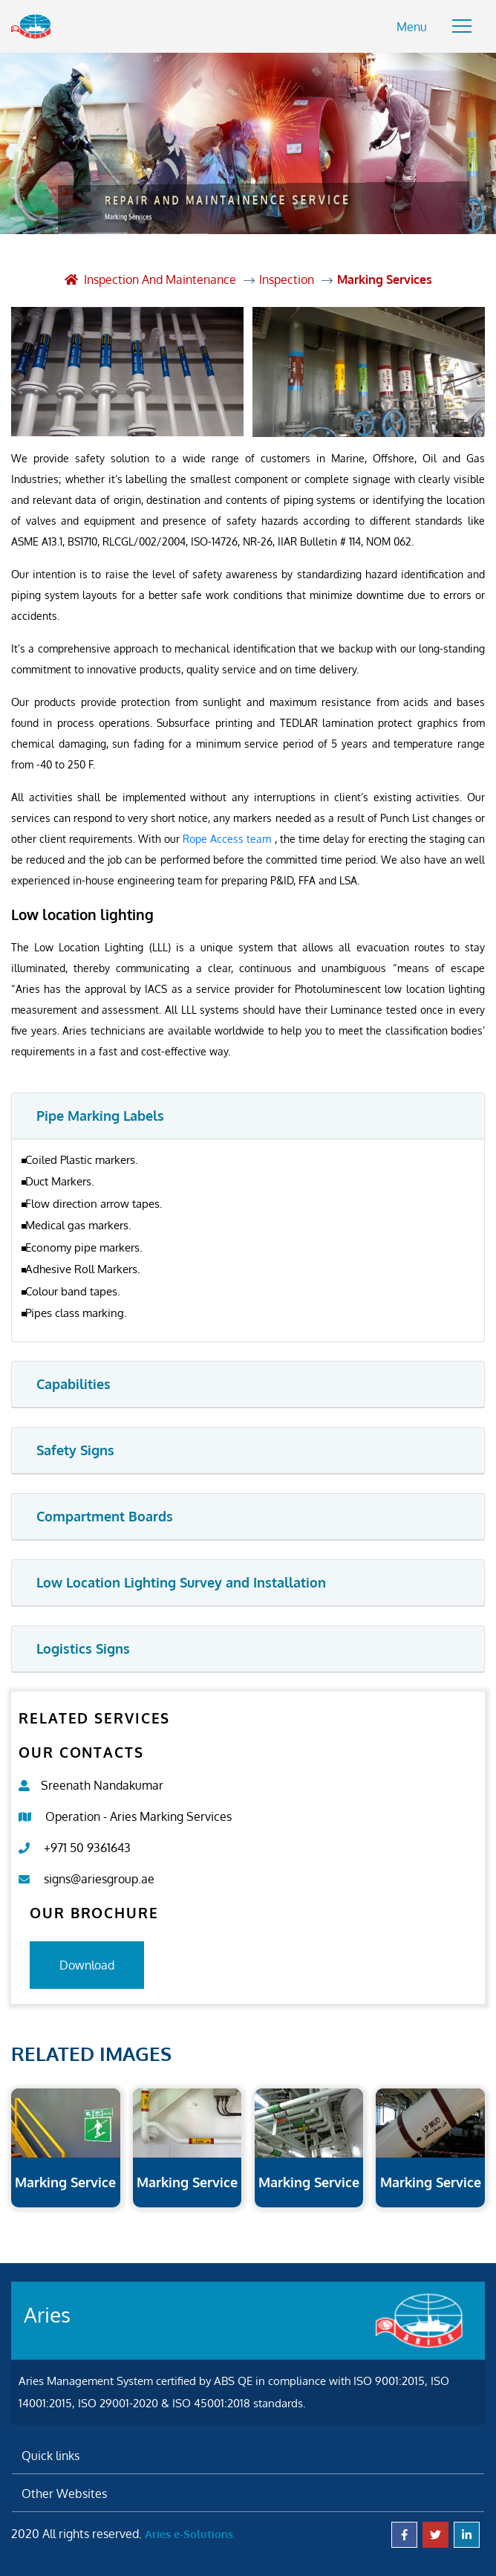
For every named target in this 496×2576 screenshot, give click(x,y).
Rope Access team (228, 838)
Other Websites (64, 2493)
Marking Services (384, 279)
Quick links (50, 2455)
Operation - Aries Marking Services (138, 1816)
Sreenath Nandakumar (102, 1785)
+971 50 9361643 (87, 1847)
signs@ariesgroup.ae (99, 1878)
